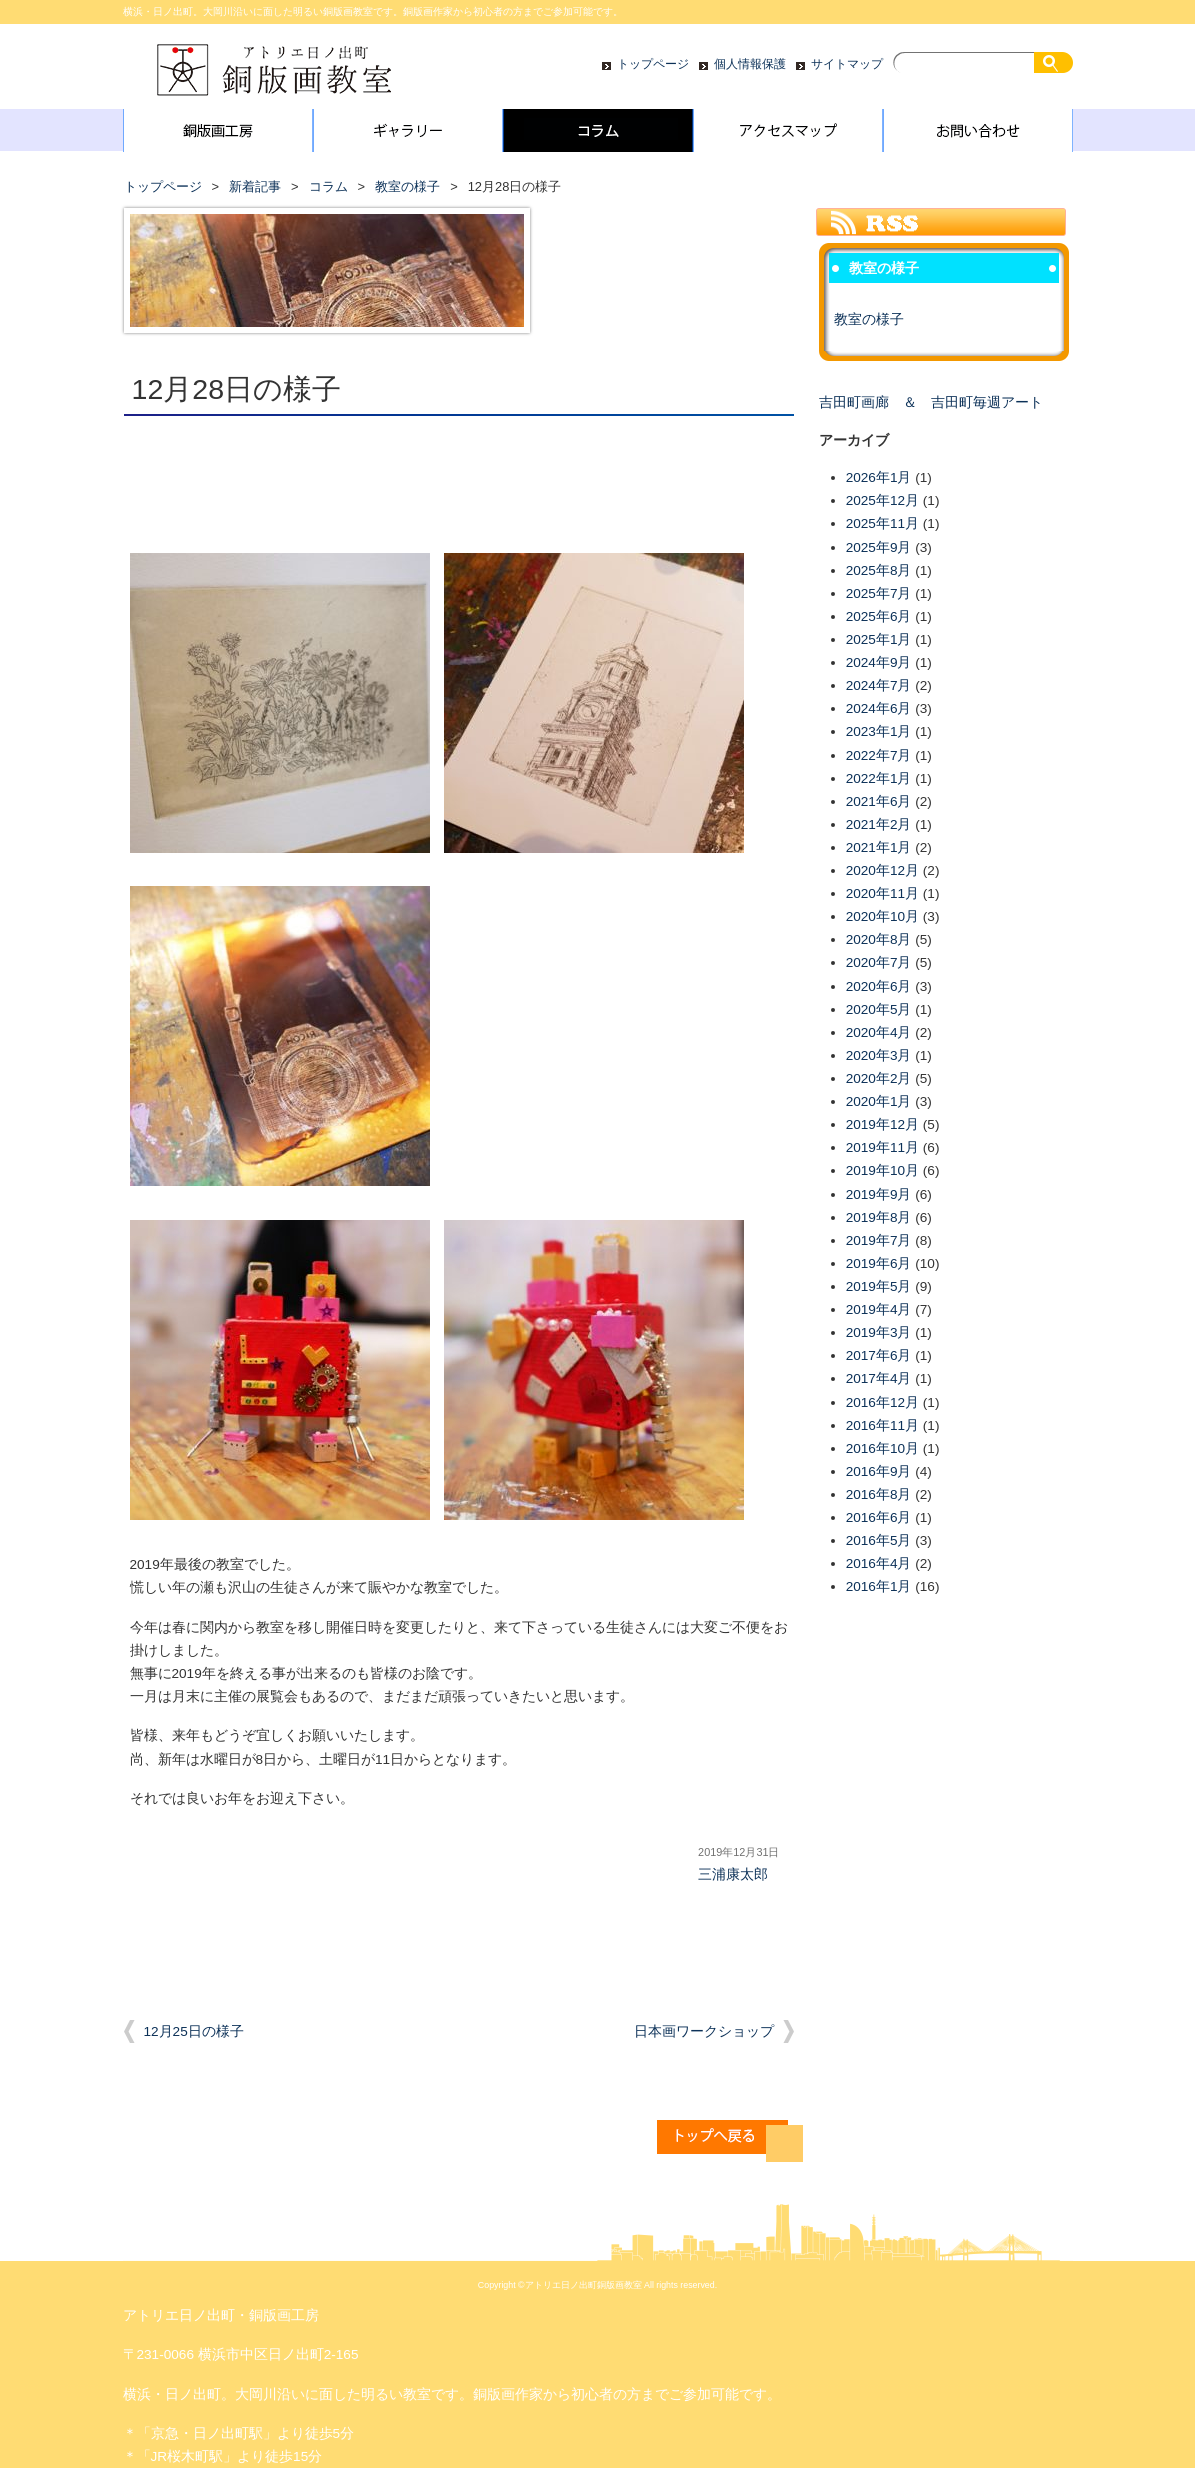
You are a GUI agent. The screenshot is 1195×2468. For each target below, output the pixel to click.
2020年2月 (879, 1078)
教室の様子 (407, 186)
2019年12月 (882, 1124)
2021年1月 (879, 847)
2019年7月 (879, 1240)
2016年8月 (879, 1494)
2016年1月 (879, 1586)
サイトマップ (847, 64)
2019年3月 (879, 1332)
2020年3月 (879, 1055)
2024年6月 (879, 708)
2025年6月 (879, 616)
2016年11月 (882, 1425)
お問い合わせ (978, 135)
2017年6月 (879, 1355)
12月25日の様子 (194, 2031)
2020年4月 (879, 1032)
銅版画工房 (218, 135)
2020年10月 (882, 916)
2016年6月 (879, 1517)
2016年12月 (882, 1402)
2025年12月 (882, 500)
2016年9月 (879, 1471)
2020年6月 (879, 986)
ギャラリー (408, 135)
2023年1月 (879, 731)
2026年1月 (879, 477)
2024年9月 (879, 662)
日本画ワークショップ (704, 2031)
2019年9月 (879, 1194)
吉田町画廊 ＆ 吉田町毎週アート (931, 402)
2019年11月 (882, 1147)
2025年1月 (879, 639)
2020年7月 (879, 962)
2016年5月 (879, 1540)
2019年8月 (879, 1217)
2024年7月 (879, 685)
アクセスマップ (788, 135)
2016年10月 (882, 1448)
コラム (598, 135)
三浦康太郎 (733, 1874)
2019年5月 (879, 1286)
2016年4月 (879, 1563)
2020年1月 (879, 1101)
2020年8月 (879, 939)
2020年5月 (879, 1009)
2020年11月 (882, 893)
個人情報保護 (750, 64)
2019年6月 (879, 1263)
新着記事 (255, 186)
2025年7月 (879, 593)
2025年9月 (879, 547)
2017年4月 (879, 1378)
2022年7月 (879, 755)
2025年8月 (879, 570)
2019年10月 (882, 1170)
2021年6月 (879, 801)
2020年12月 (882, 870)
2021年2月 (879, 824)
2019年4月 (879, 1309)
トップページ (653, 64)
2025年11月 (882, 523)
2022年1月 (879, 778)
